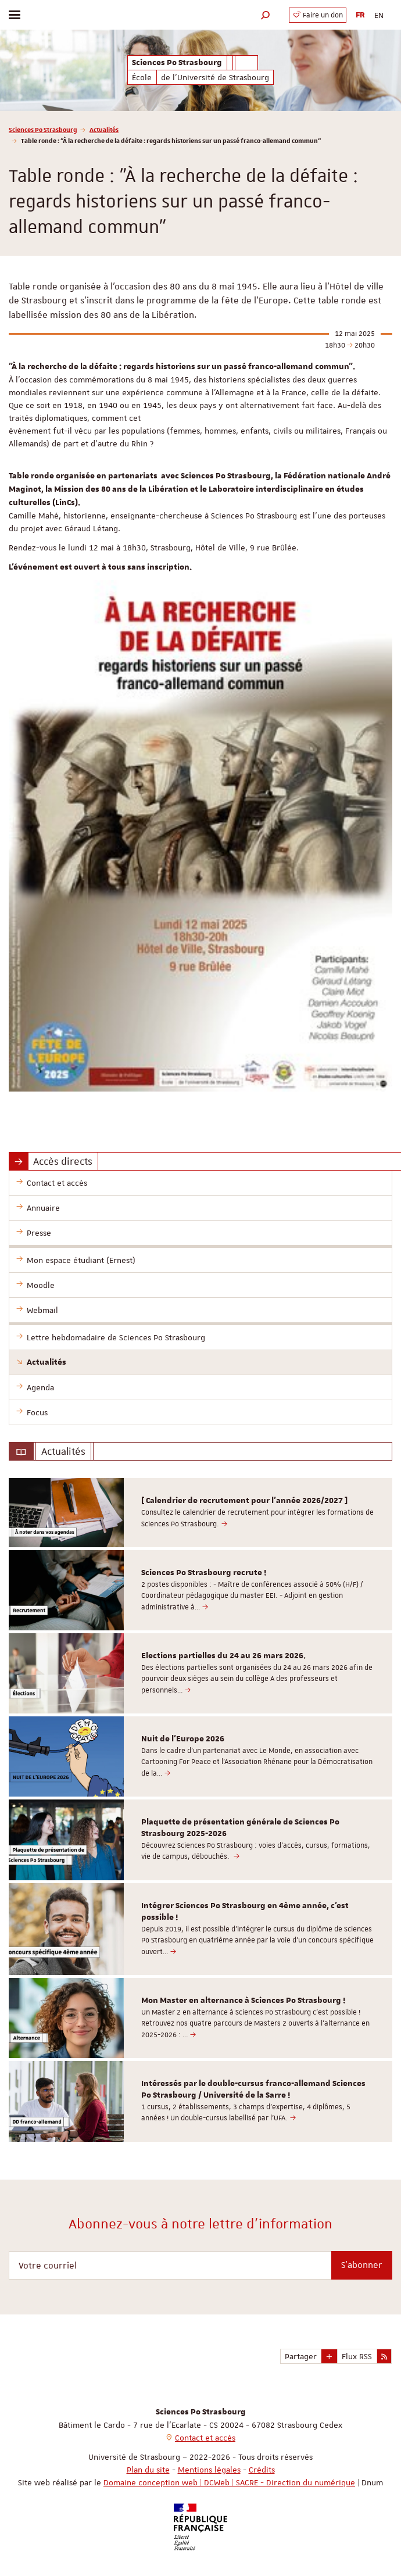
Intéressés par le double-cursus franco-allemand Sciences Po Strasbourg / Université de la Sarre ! (253, 2089)
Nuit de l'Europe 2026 (182, 1739)
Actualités (104, 129)
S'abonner (361, 2265)
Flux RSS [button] (357, 2356)
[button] (265, 15)
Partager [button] (301, 2356)
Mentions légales (209, 2469)
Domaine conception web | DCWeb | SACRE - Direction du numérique (229, 2482)
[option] (200, 1512)
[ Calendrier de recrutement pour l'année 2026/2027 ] (244, 1500)
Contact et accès (205, 2437)
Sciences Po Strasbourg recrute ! (203, 1573)
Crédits (262, 2469)
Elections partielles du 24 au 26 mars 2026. (223, 1656)
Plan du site (148, 2469)
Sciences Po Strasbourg (43, 129)
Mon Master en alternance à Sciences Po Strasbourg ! (243, 2000)
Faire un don (317, 15)
